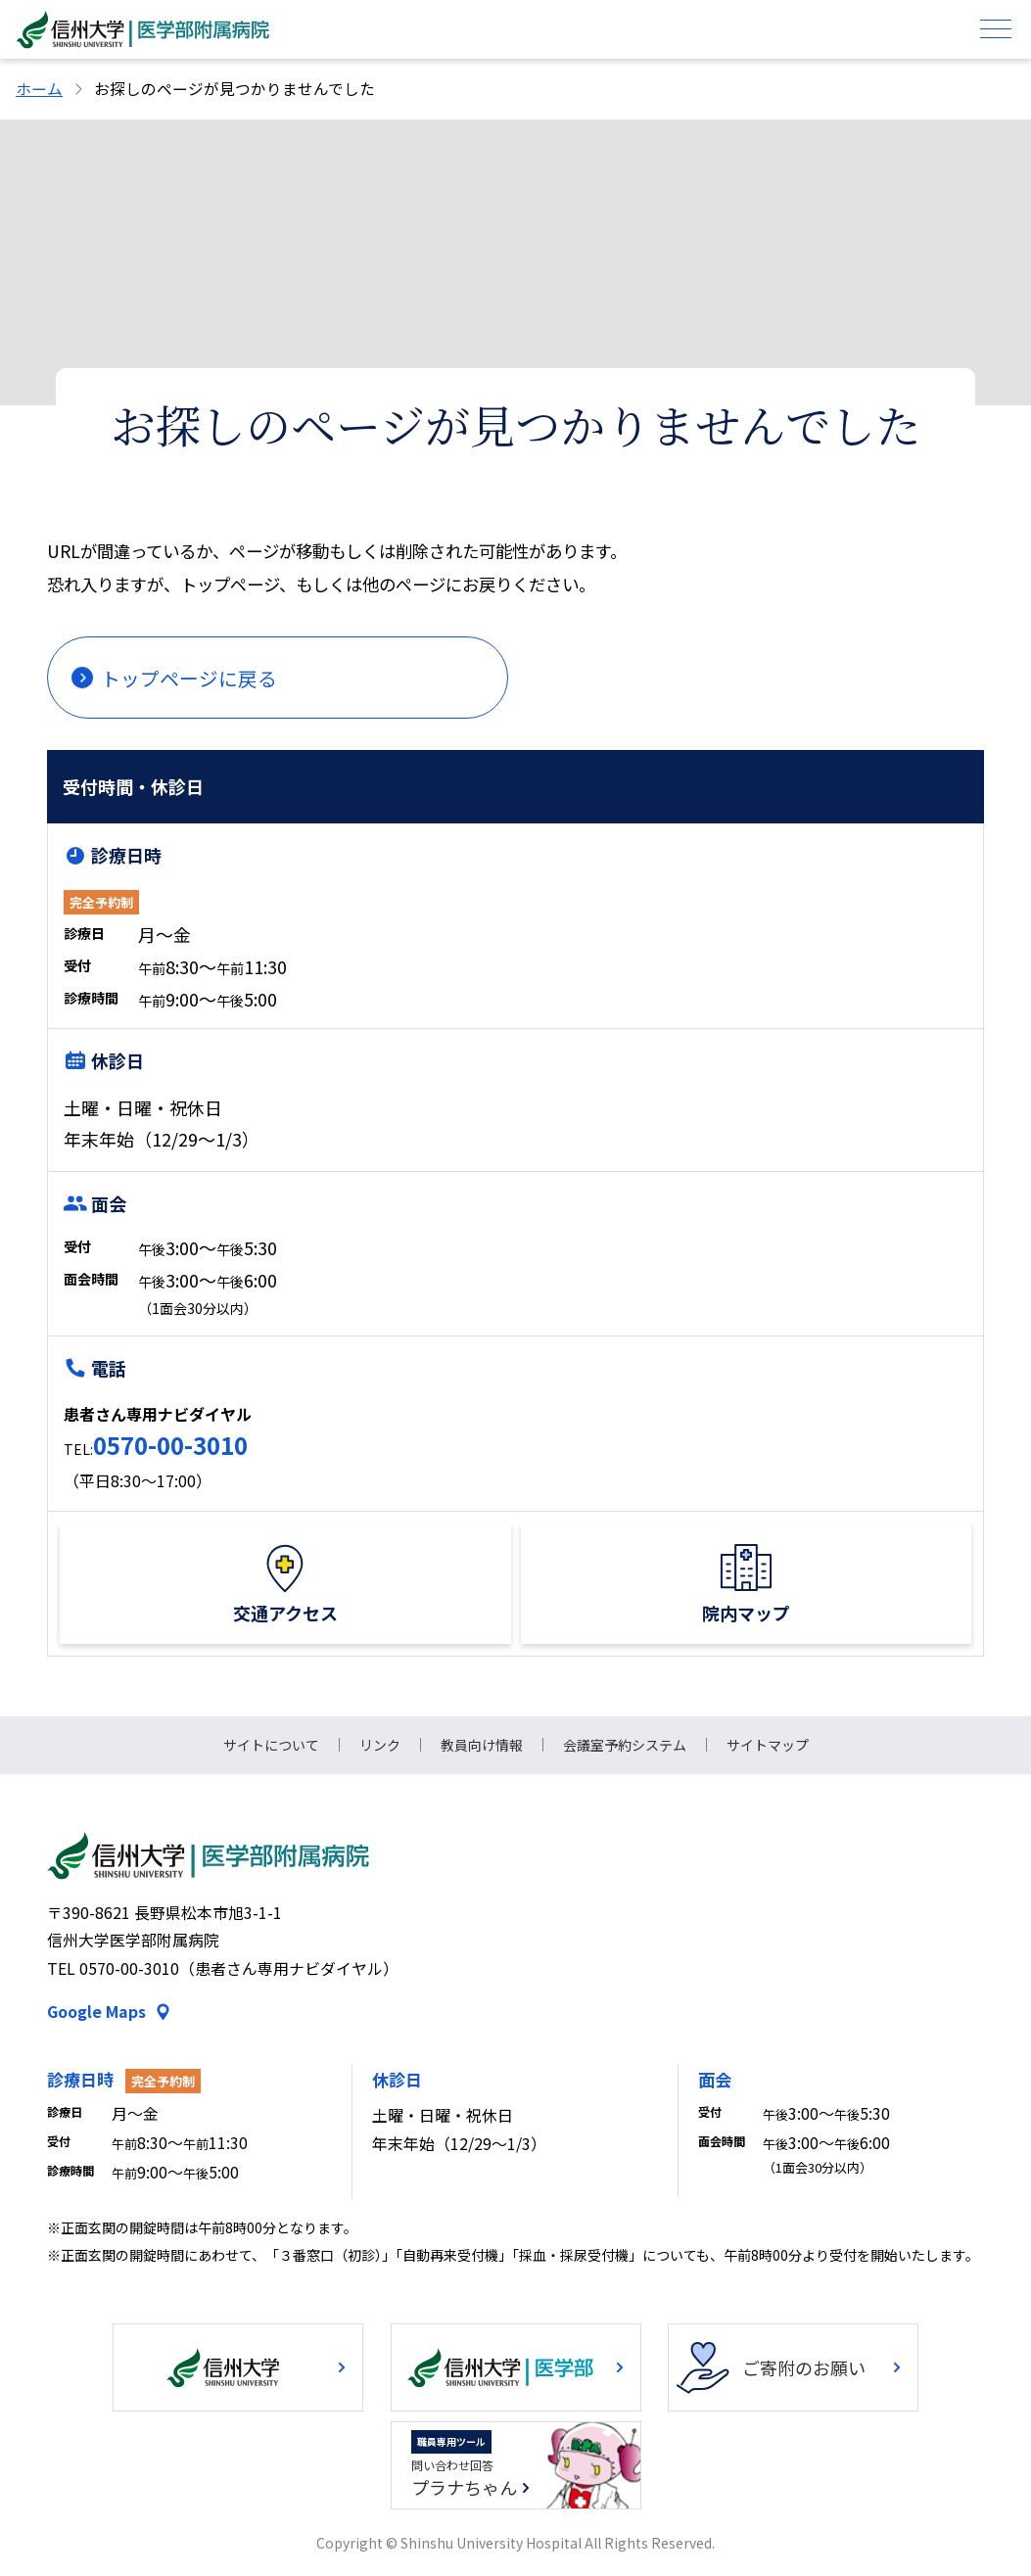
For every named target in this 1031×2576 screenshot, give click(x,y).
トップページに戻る (189, 678)
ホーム (39, 88)
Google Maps (96, 2011)
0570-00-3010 (170, 1445)
